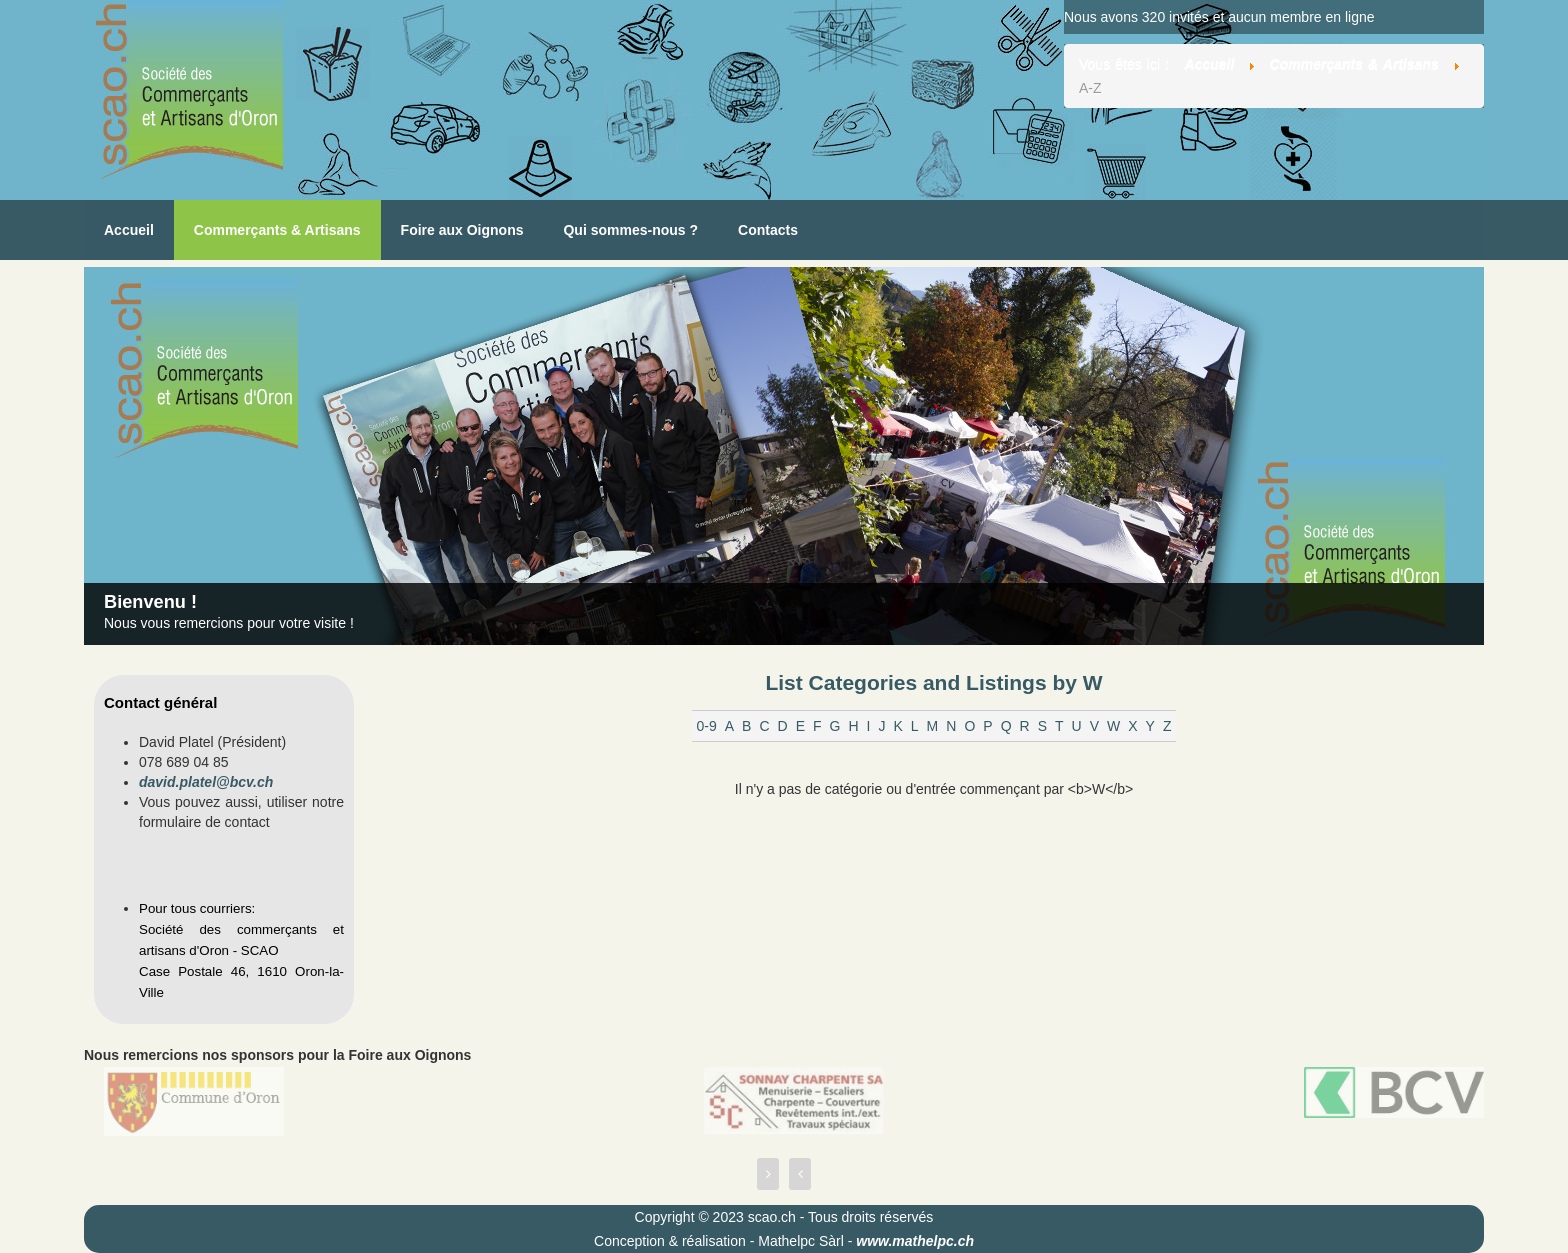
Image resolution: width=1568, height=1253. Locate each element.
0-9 (706, 726)
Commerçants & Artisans (277, 230)
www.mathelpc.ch (915, 1241)
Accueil (129, 230)
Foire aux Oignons (462, 230)
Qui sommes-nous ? (630, 230)
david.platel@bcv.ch (206, 782)
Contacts (768, 230)
